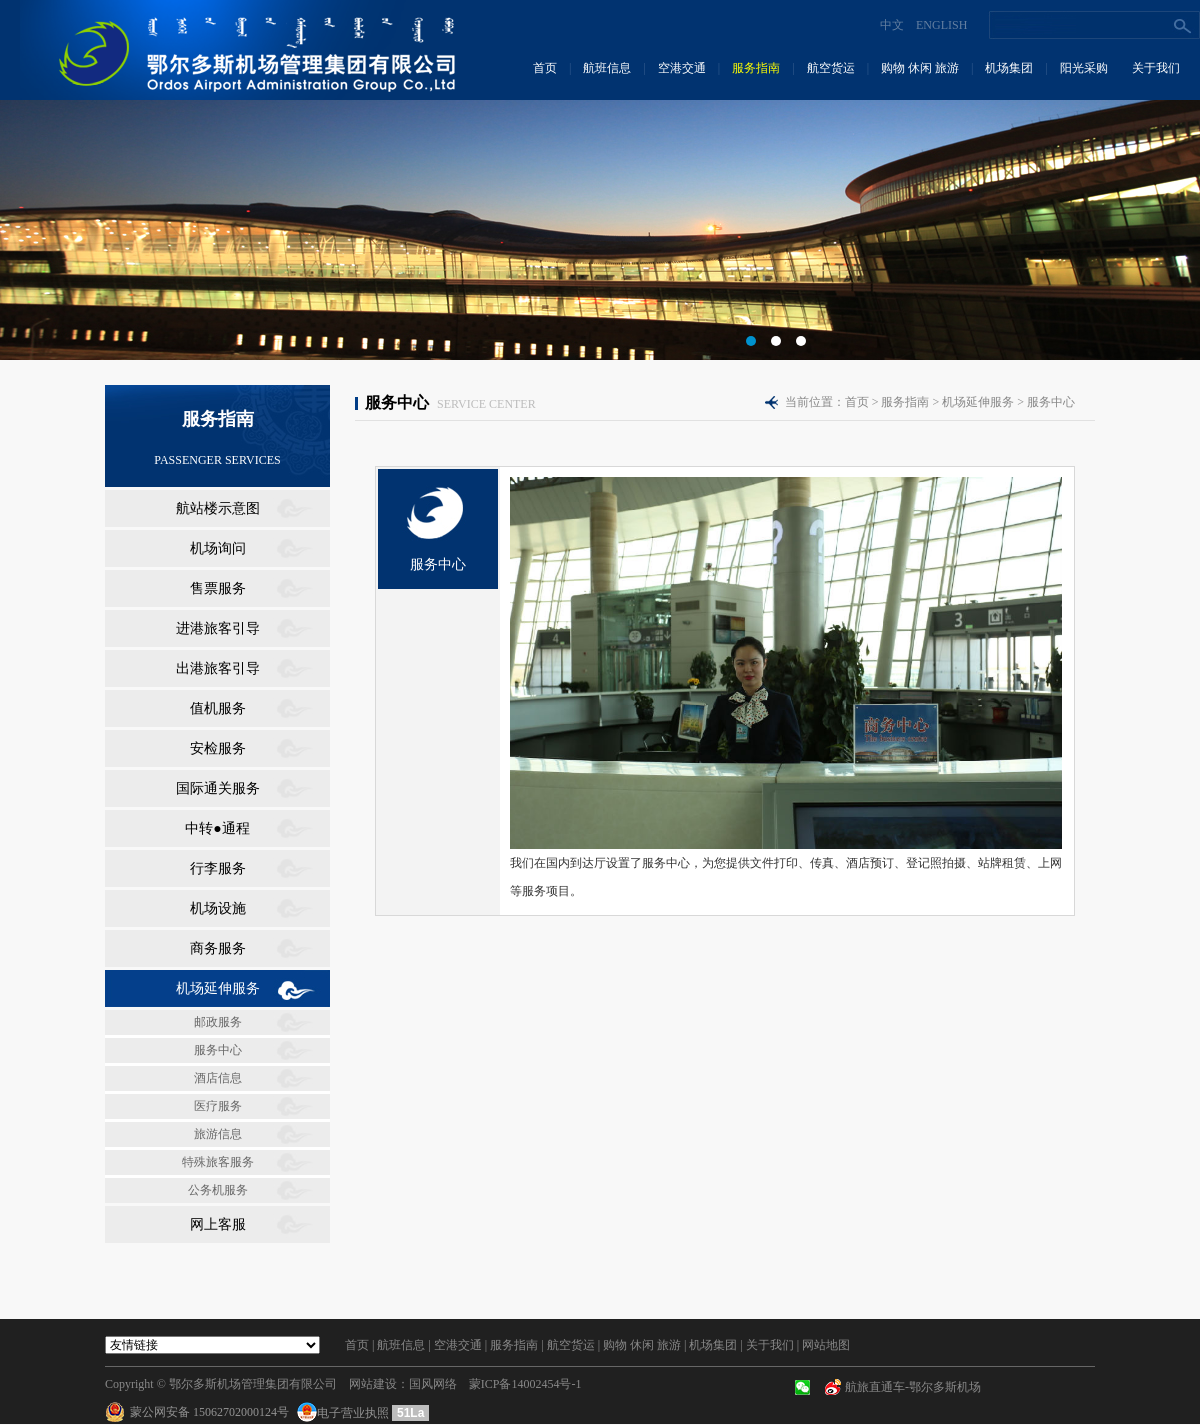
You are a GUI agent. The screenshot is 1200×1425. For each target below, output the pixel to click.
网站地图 (826, 1345)
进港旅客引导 (218, 628)
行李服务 (218, 868)
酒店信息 (218, 1078)
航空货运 (831, 68)
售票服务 (218, 588)
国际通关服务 (218, 788)
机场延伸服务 (218, 988)
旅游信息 (218, 1134)
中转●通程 (217, 828)
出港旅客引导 (218, 668)
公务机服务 (218, 1190)
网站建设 (373, 1384)
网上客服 (218, 1224)
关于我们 (1156, 68)
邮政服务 (218, 1022)
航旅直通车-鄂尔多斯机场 (913, 1387)
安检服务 (218, 748)
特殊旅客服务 (218, 1162)
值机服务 (218, 708)
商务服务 (218, 948)
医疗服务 (218, 1106)
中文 (892, 25)
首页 (545, 68)
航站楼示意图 (218, 508)
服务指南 (756, 68)
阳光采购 (1084, 68)
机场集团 (1009, 68)
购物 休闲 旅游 (920, 68)
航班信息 (607, 68)
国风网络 (433, 1384)
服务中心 (218, 1050)
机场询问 (218, 548)
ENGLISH (941, 25)
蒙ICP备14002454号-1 (525, 1384)
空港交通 (682, 68)
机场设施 (218, 908)
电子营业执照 (344, 1413)
